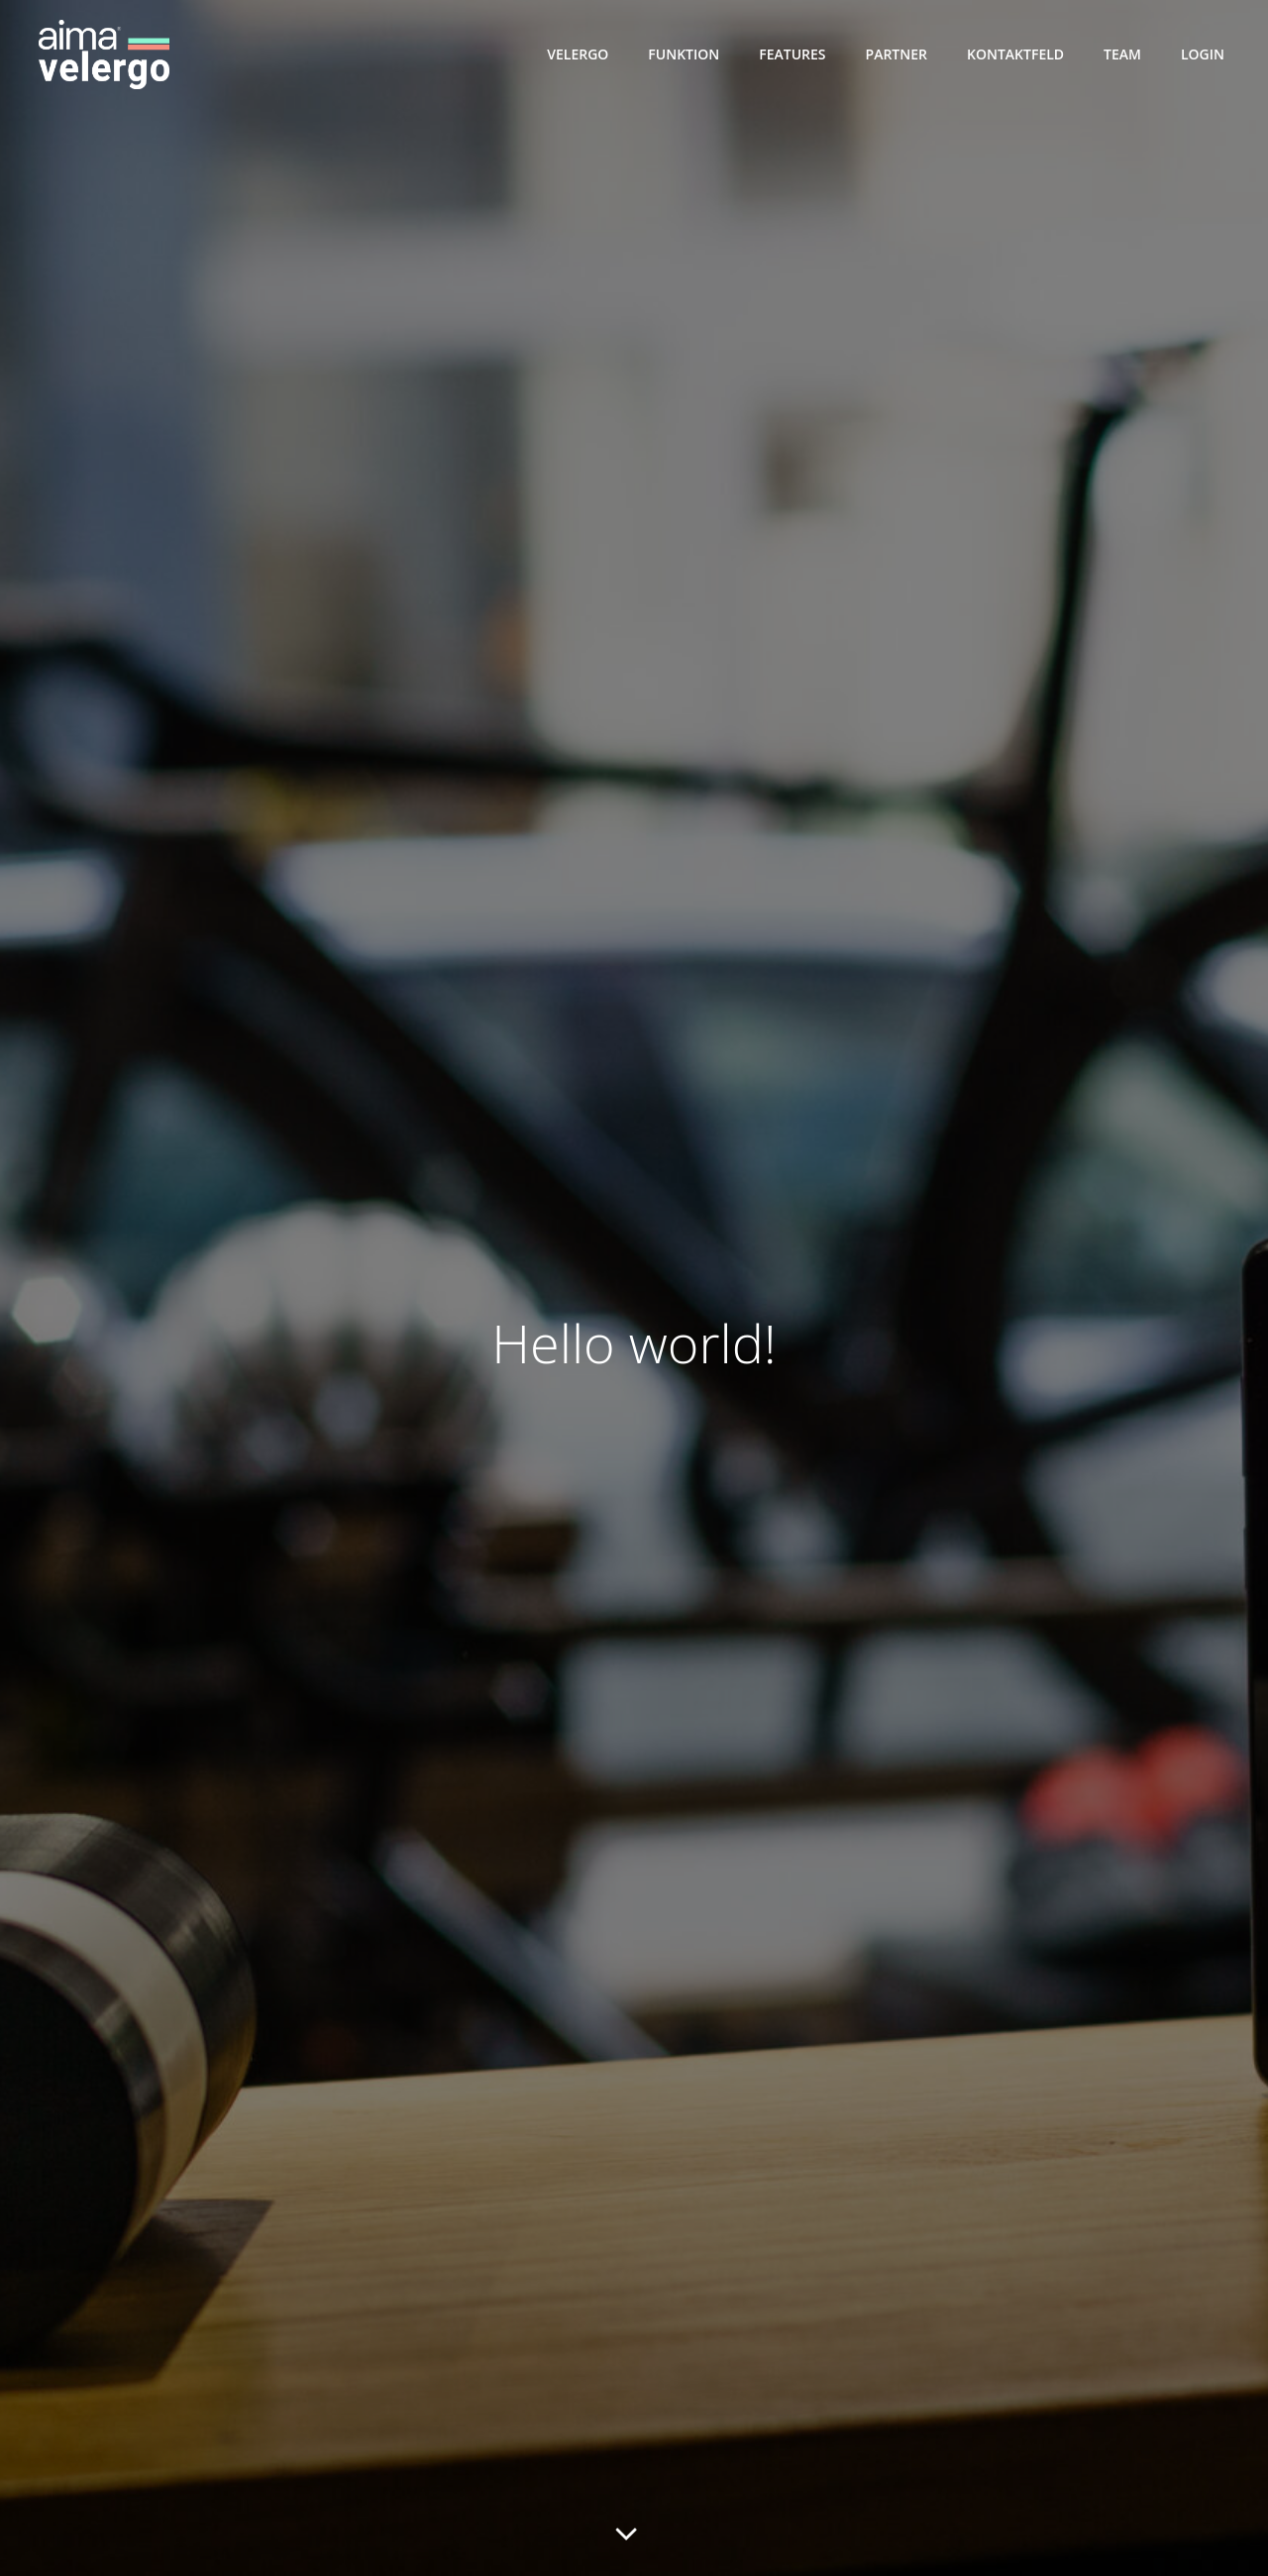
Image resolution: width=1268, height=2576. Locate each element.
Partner (896, 54)
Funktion (683, 54)
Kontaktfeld (1015, 54)
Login (1202, 54)
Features (792, 54)
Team (1122, 54)
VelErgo (577, 54)
